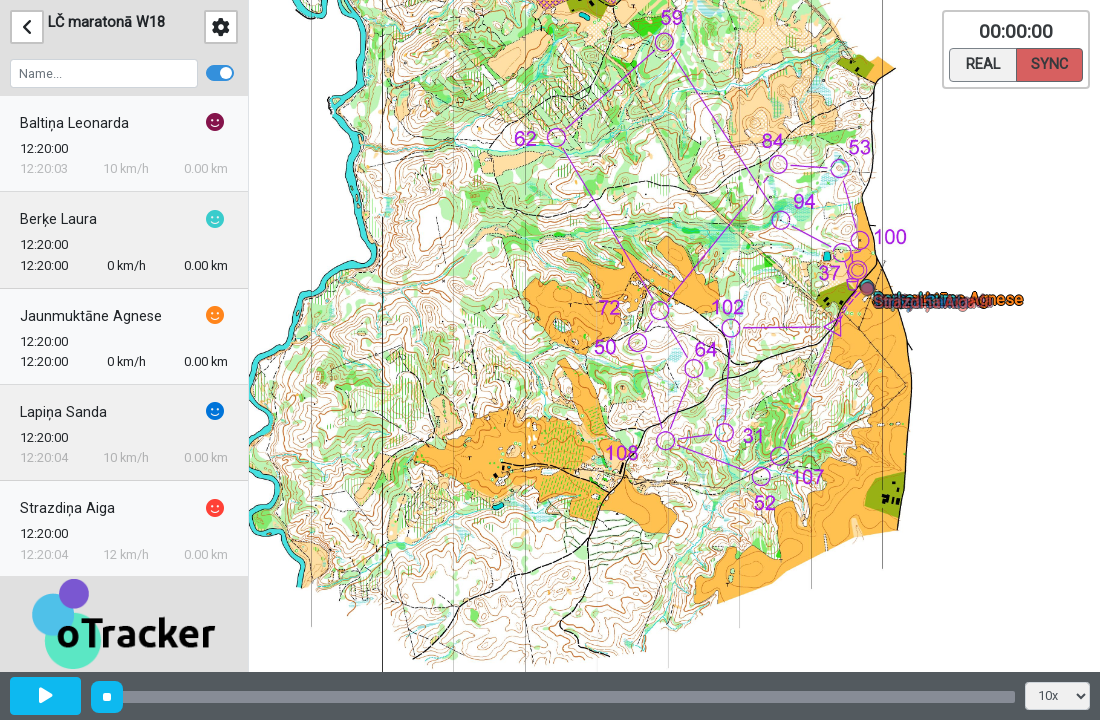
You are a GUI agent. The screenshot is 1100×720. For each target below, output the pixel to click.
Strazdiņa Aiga (67, 508)
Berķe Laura (58, 219)
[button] (870, 292)
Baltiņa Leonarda (74, 123)
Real (983, 63)
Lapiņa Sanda (63, 412)
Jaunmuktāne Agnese (91, 316)
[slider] (107, 697)
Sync (1049, 63)
